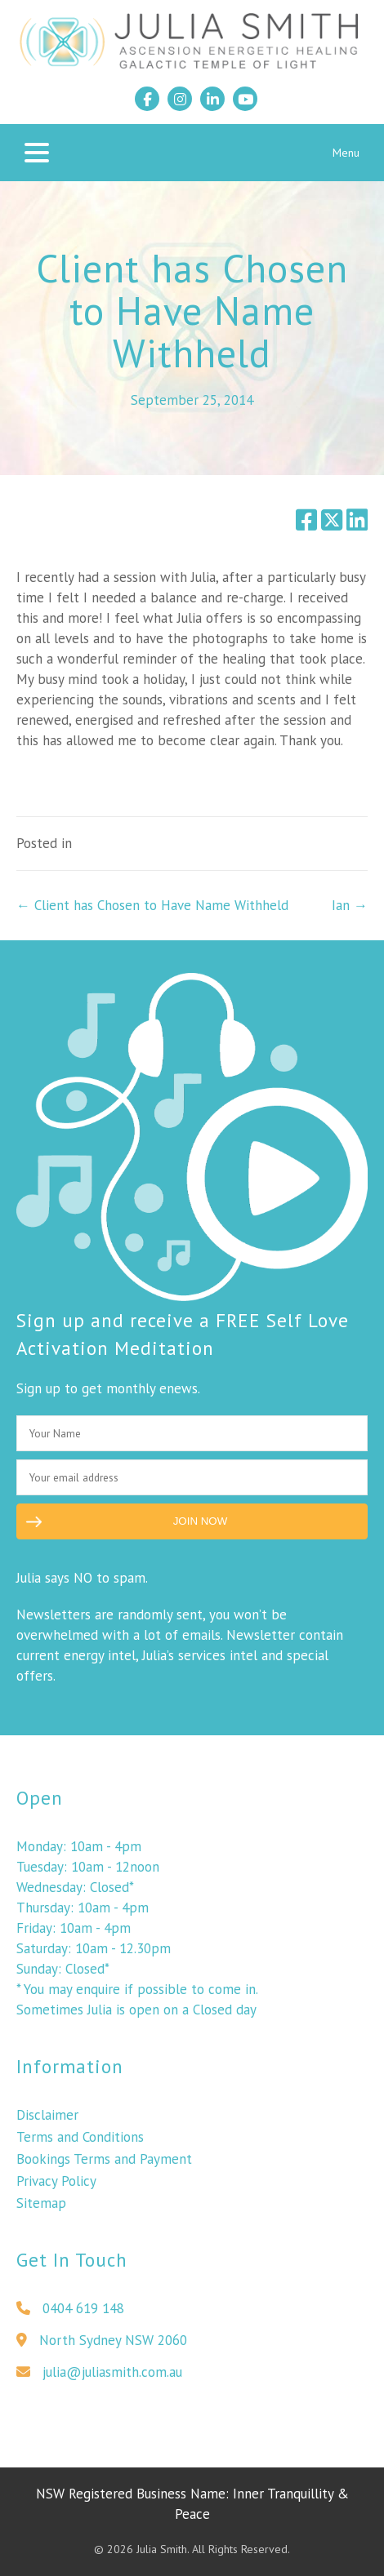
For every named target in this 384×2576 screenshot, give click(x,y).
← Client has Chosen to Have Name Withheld (152, 905)
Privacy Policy (56, 2187)
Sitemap (41, 2209)
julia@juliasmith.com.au (99, 2378)
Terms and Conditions (80, 2143)
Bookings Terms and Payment (104, 2165)
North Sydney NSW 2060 (101, 2347)
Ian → (350, 905)
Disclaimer (47, 2121)
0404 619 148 (70, 2315)
